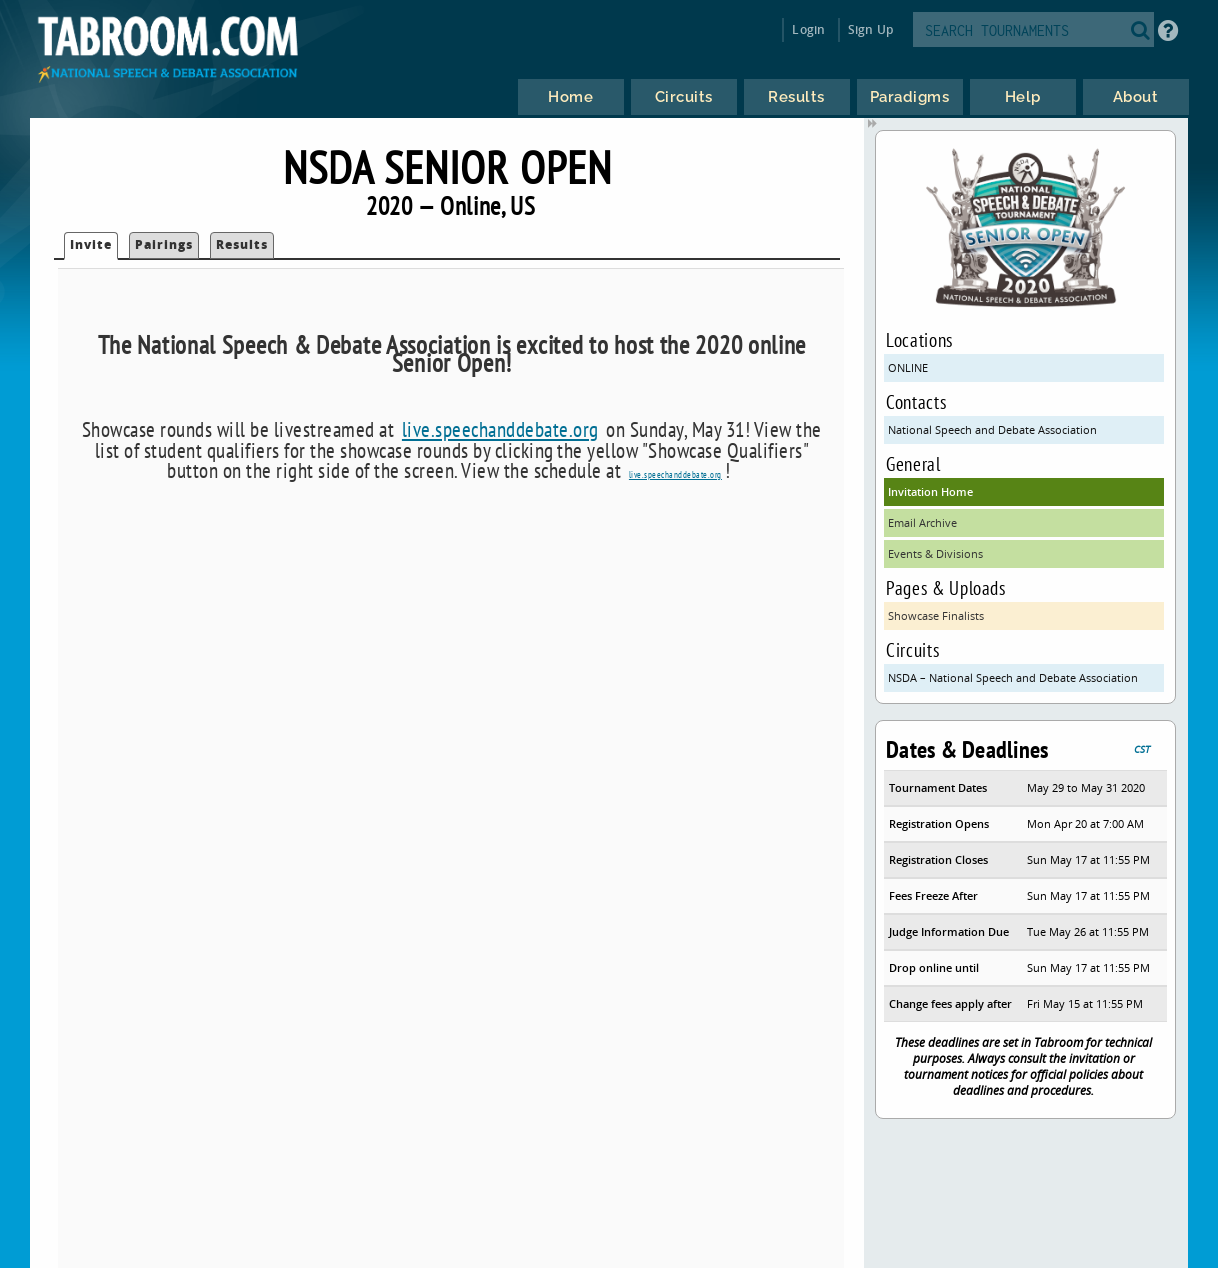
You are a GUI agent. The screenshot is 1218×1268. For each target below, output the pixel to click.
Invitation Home (930, 491)
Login (808, 29)
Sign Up (870, 29)
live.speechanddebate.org (500, 430)
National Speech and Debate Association (992, 429)
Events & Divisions (935, 553)
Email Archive (922, 522)
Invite (91, 244)
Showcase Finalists (936, 615)
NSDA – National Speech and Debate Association (1013, 677)
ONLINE (908, 367)
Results (242, 244)
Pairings (164, 244)
